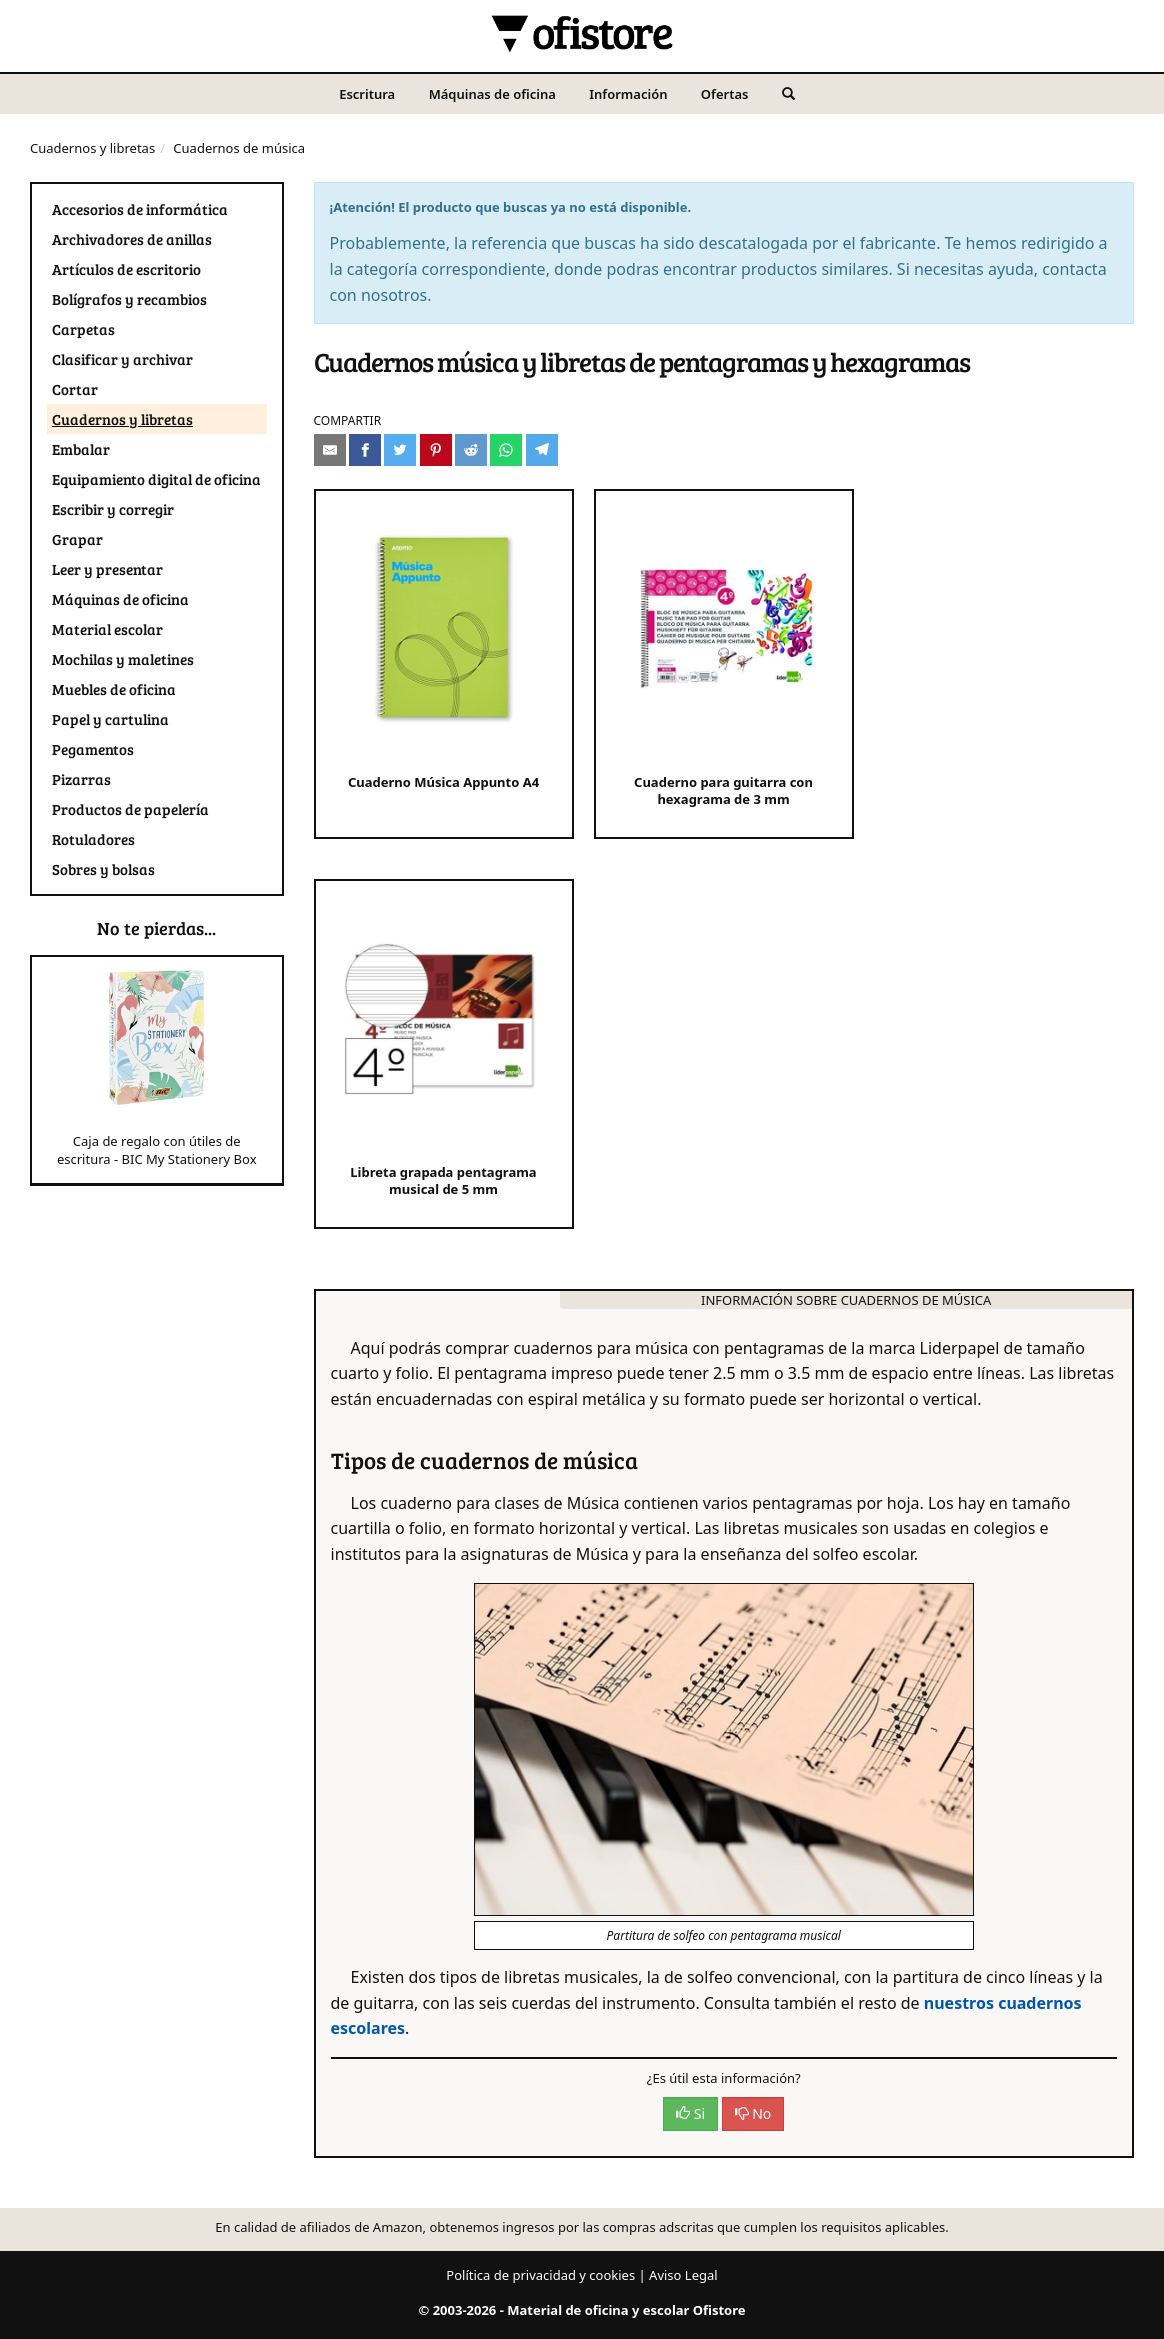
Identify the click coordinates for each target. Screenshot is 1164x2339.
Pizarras (81, 779)
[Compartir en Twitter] (400, 450)
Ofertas (725, 94)
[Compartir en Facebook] (365, 450)
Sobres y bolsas (103, 869)
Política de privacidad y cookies (540, 2275)
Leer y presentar (107, 569)
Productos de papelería (130, 809)
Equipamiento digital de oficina (156, 479)
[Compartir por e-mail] (330, 450)
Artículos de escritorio (126, 269)
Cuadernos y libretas (92, 148)
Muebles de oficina (114, 689)
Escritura (367, 94)
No (753, 2113)
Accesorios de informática (140, 209)
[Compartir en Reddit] (471, 450)
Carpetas (83, 329)
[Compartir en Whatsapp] (506, 450)
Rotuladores (93, 839)
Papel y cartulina (110, 719)
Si (690, 2113)
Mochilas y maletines (123, 659)
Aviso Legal (683, 2275)
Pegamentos (93, 749)
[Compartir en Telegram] (542, 450)
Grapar (77, 539)
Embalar (81, 449)
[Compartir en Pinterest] (436, 450)
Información (628, 94)
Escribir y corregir (113, 509)
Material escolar (107, 629)
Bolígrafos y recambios (129, 299)
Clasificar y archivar (122, 359)
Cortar (75, 389)
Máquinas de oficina (492, 94)
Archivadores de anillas (132, 239)
